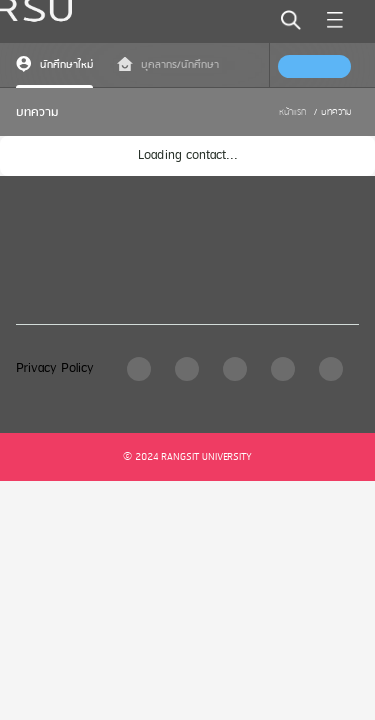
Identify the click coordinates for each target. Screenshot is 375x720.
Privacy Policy (55, 368)
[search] (291, 20)
